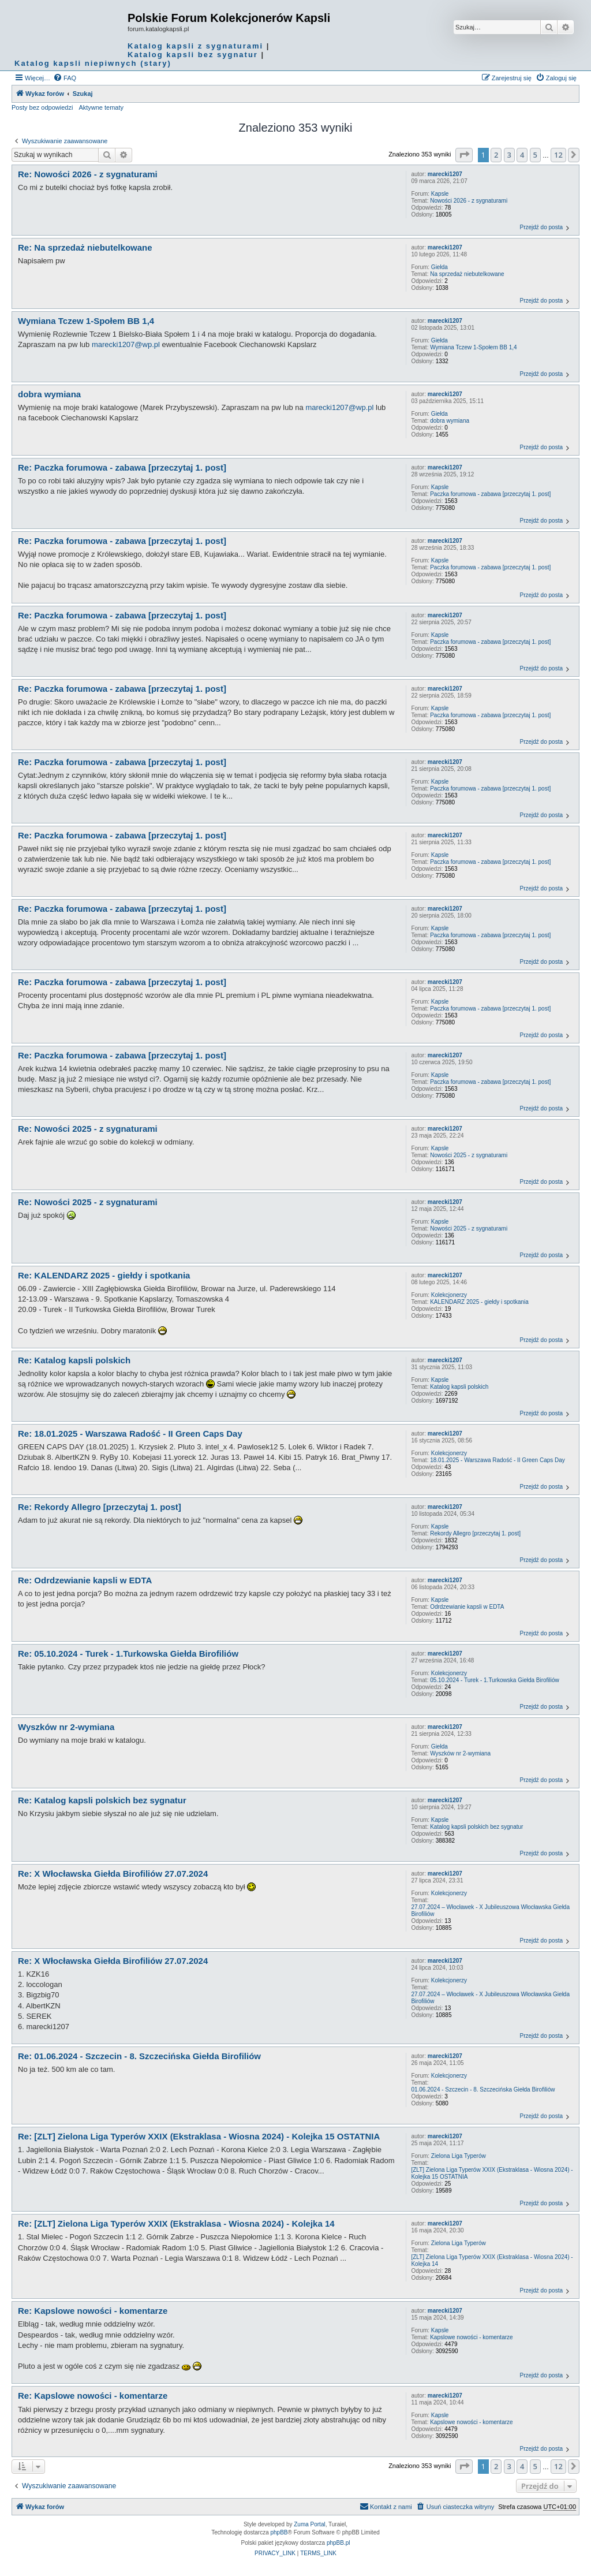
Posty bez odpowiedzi (42, 107)
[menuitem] (64, 78)
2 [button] (496, 155)
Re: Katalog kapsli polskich (74, 1360)
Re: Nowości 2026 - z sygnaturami (88, 174)
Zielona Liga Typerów (458, 2156)
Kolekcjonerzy (449, 1295)
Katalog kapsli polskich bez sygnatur (476, 1827)
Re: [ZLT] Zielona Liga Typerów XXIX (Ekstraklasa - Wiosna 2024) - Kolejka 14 (176, 2223)
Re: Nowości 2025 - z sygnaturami (88, 1129)
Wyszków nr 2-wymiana (460, 1753)
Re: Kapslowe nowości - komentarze (92, 2311)
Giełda (439, 267)
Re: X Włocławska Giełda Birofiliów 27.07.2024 (113, 1873)
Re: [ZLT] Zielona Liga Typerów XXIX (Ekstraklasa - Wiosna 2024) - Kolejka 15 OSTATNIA (199, 2136)
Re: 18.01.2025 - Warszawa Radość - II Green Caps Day (130, 1433)
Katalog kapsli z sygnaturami (195, 46)
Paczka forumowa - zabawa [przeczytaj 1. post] (490, 494)
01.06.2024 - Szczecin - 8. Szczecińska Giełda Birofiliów (483, 2089)
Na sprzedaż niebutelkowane (467, 274)
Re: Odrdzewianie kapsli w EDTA (85, 1580)
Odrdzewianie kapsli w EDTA (467, 1607)
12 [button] (558, 155)
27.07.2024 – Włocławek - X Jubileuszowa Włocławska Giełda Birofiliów (490, 1910)
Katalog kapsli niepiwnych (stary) (92, 63)
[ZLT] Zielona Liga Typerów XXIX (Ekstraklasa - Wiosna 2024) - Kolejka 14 (492, 2260)
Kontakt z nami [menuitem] (386, 2506)
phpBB (279, 2532)
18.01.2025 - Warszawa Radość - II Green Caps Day (497, 1460)
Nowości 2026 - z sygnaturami (468, 200)
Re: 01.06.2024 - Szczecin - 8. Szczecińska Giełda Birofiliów (139, 2056)
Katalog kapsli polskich (459, 1387)
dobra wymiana (449, 420)
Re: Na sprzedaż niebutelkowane (85, 247)
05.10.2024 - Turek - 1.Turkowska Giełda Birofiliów (494, 1680)
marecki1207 (445, 174)
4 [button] (522, 155)
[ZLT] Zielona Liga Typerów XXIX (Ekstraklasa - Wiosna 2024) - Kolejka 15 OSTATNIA (492, 2173)
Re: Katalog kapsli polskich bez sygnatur (102, 1800)
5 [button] (535, 155)
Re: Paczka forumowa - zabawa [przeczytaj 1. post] (122, 467)
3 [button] (509, 155)
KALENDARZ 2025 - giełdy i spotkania (479, 1302)
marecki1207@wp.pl (126, 344)
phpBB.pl (338, 2543)
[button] (464, 155)
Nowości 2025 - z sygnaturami (468, 1155)
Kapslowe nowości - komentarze (471, 2337)
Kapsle (440, 194)
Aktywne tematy (101, 107)
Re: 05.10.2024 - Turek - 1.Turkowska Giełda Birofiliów (128, 1653)
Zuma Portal (309, 2524)
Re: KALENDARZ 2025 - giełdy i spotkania (104, 1275)
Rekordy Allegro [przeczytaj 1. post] (475, 1533)
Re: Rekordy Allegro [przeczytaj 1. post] (99, 1507)
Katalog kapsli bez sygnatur (193, 54)
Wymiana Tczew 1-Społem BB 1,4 (473, 347)
